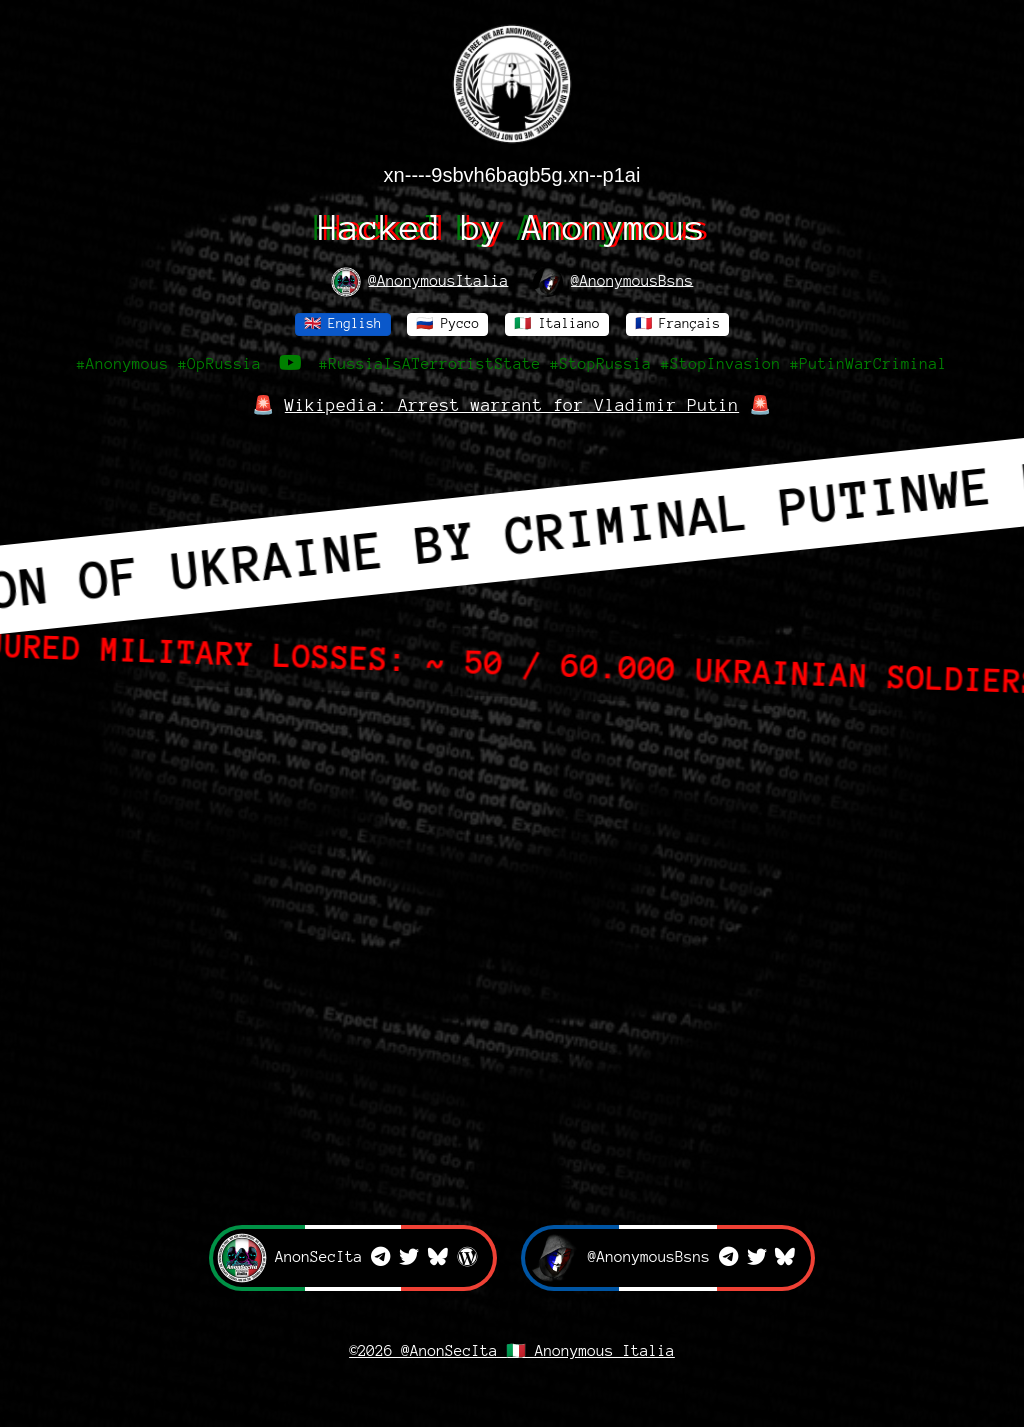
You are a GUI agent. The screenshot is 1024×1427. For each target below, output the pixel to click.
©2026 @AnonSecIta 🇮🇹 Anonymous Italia (512, 1351)
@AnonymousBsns (613, 282)
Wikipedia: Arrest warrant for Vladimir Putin (512, 405)
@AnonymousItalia (420, 282)
